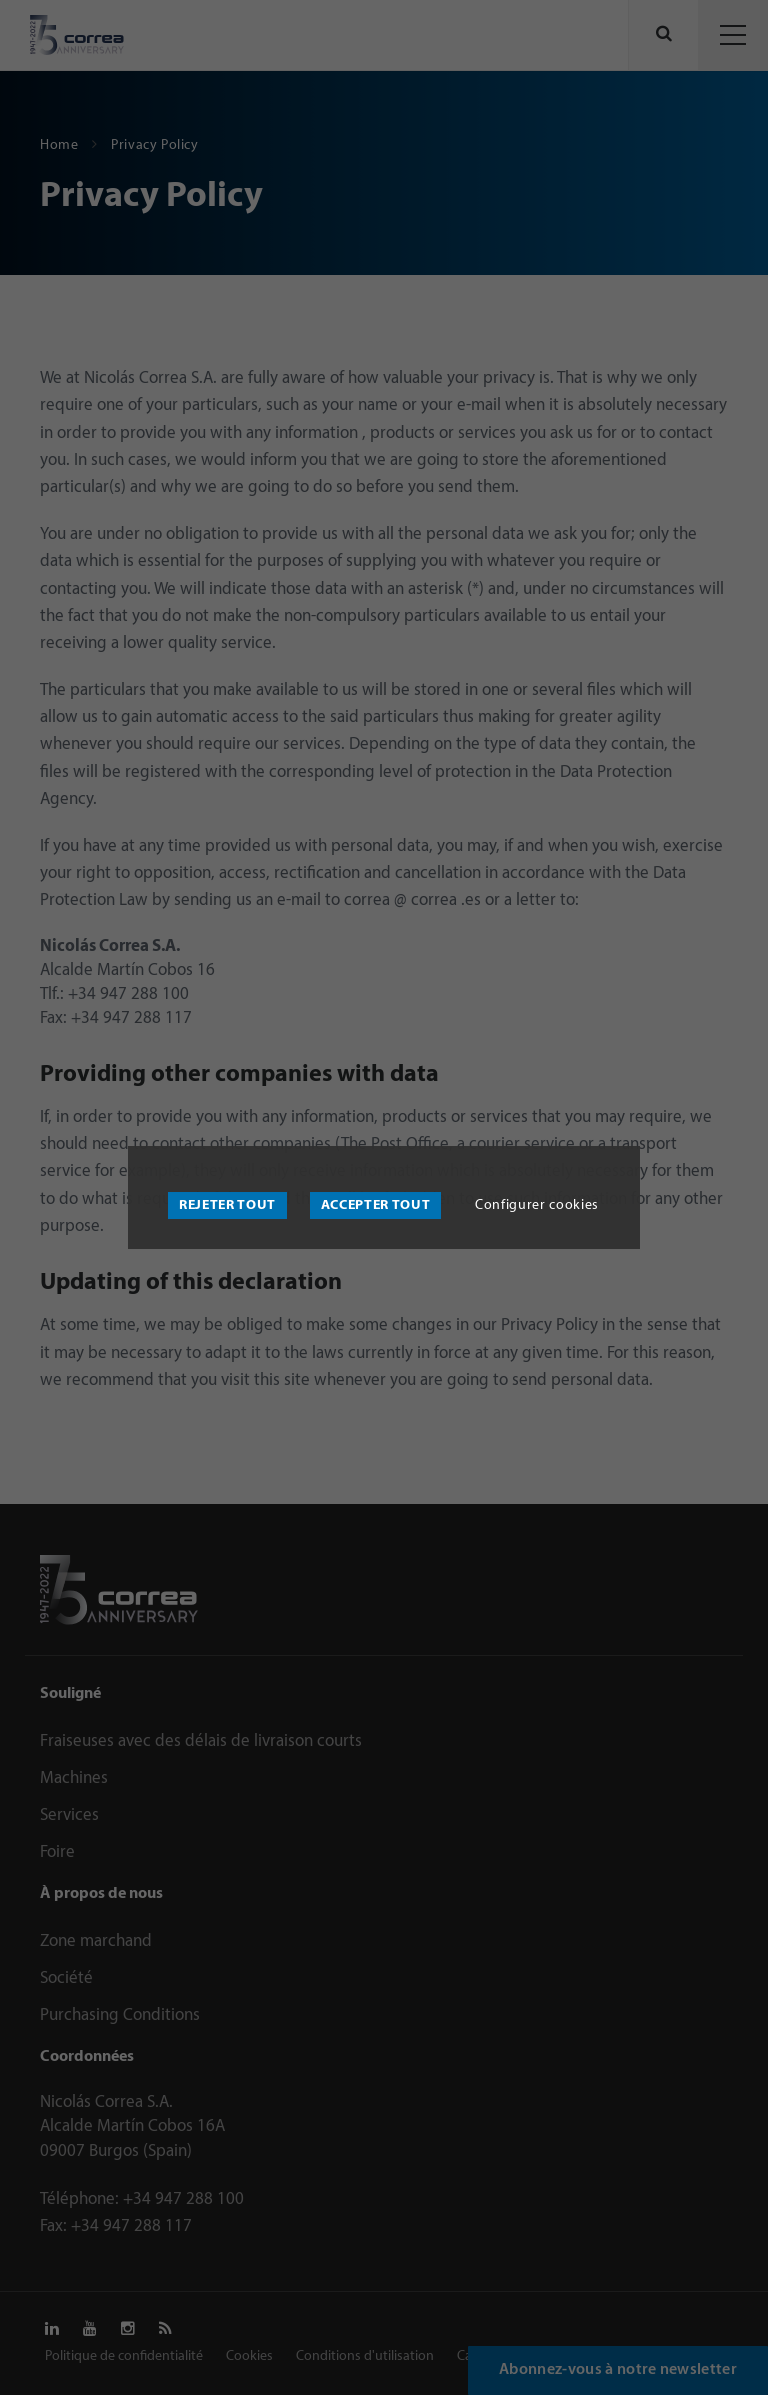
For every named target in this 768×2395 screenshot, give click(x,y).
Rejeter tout (227, 1205)
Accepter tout (376, 1205)
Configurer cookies (537, 1205)
